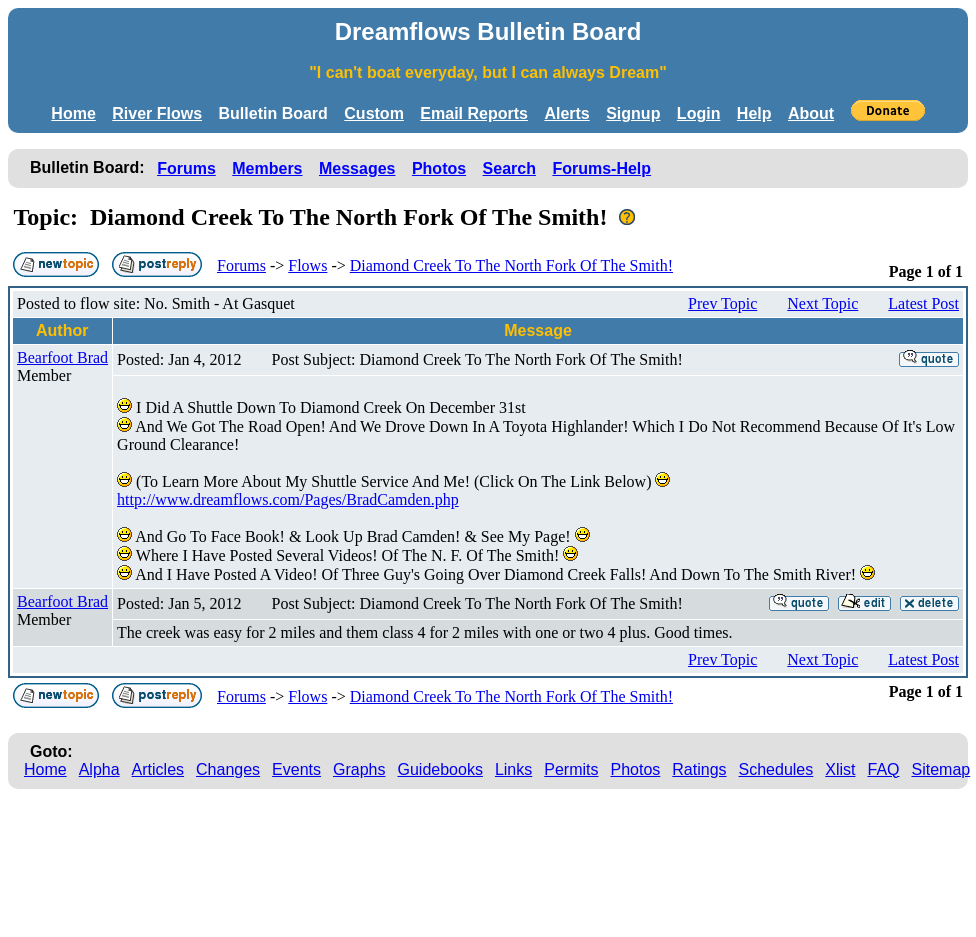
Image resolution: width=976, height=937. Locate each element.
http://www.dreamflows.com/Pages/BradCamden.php (288, 499)
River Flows (157, 113)
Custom (374, 113)
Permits (571, 769)
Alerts (566, 113)
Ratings (699, 769)
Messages (357, 168)
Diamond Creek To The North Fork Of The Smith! (511, 265)
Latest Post (923, 303)
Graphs (359, 769)
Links (513, 769)
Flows (307, 265)
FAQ (884, 769)
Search (509, 168)
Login (699, 113)
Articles (158, 769)
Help (754, 113)
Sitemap (941, 769)
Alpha (99, 769)
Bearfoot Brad (62, 357)
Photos (439, 168)
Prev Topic (722, 303)
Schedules (776, 769)
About (811, 113)
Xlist (840, 769)
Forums (186, 168)
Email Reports (474, 113)
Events (296, 769)
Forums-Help (601, 168)
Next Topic (822, 303)
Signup (633, 113)
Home (73, 113)
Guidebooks (440, 769)
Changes (228, 769)
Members (267, 168)
